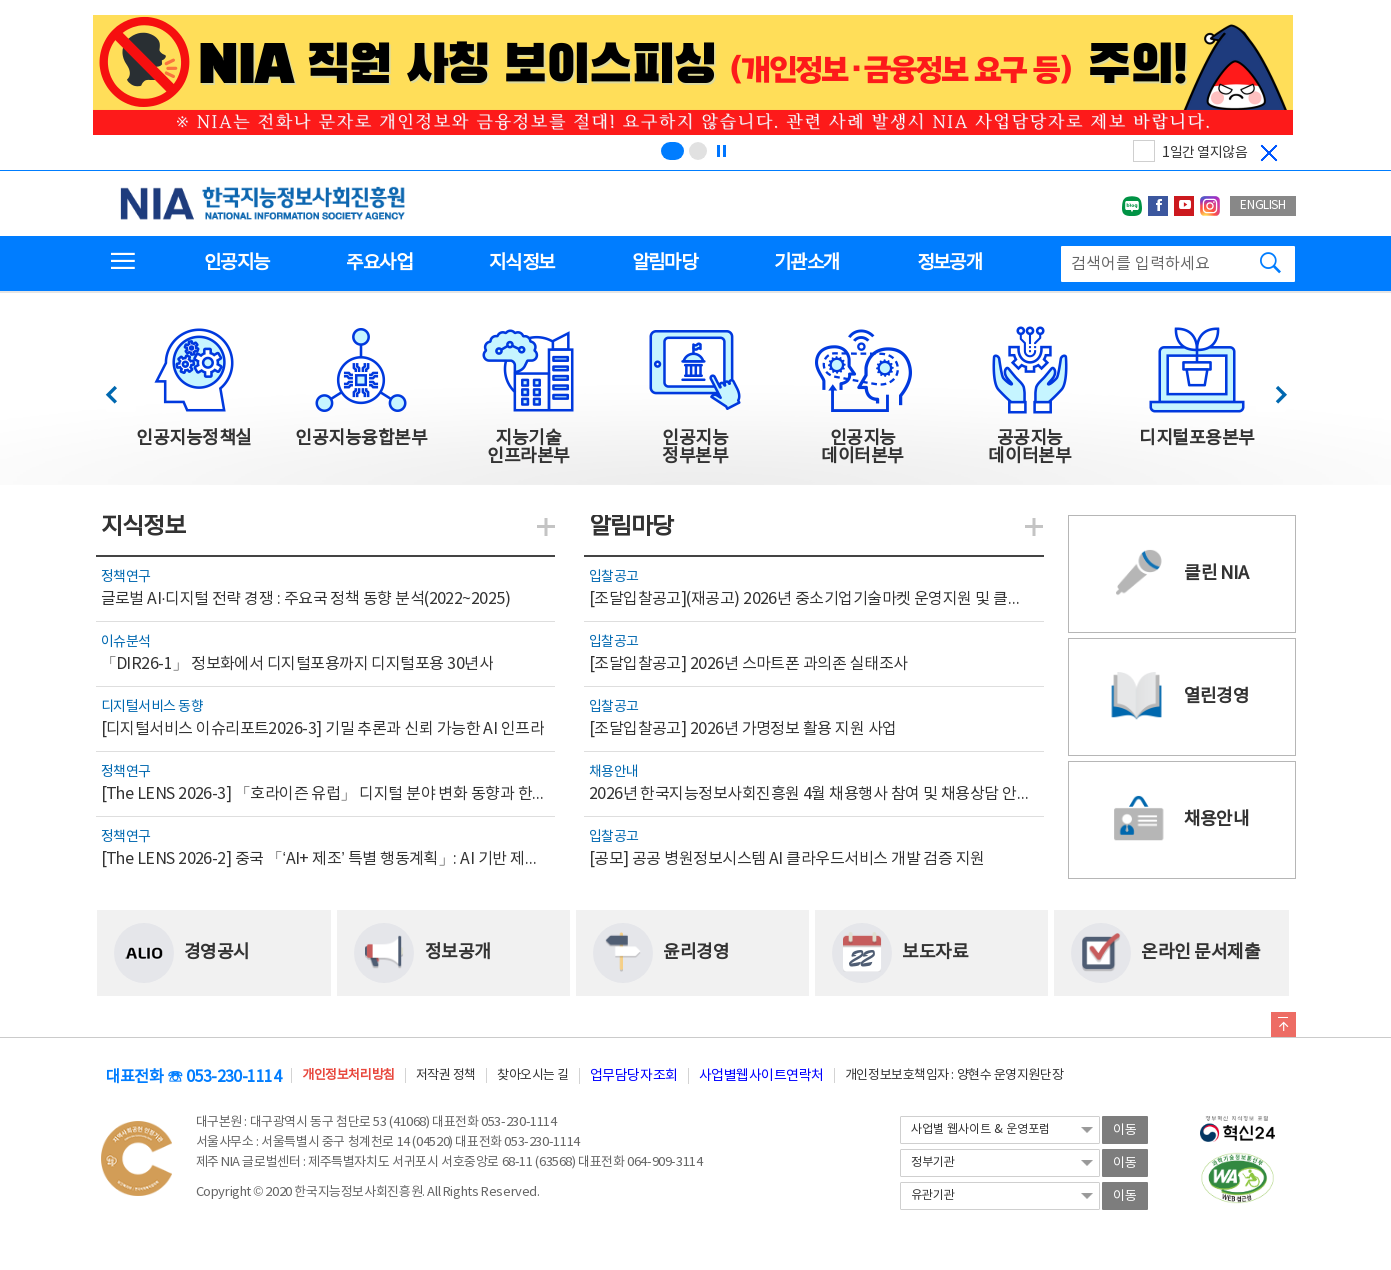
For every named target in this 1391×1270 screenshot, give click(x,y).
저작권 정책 (446, 1075)
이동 (1125, 1130)
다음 (1270, 389)
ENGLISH (1262, 205)
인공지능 (236, 263)
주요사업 (378, 263)
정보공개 (949, 263)
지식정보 (521, 263)
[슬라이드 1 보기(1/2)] (672, 151)
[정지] (721, 151)
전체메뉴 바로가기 (0, 0)
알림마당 (664, 263)
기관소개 (806, 263)
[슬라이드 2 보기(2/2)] (698, 151)
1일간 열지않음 (1204, 153)
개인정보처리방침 (348, 1075)
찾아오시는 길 (533, 1075)
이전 (120, 389)
